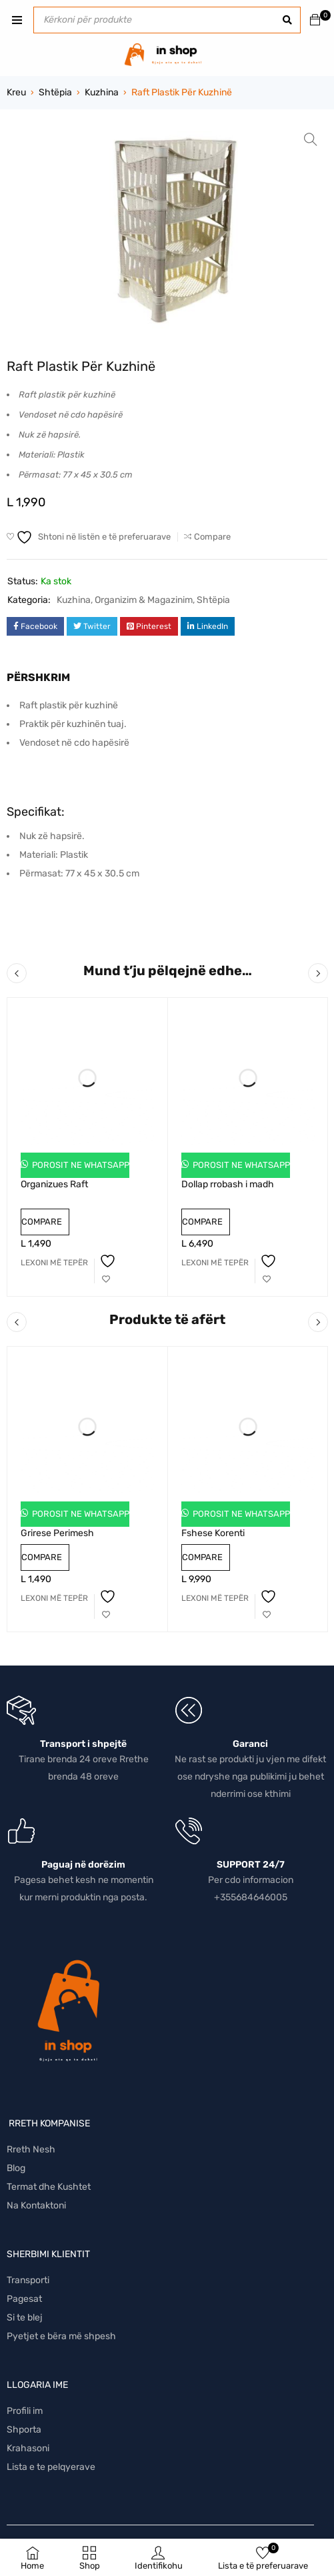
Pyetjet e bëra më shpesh (61, 2336)
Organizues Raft (54, 1184)
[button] (311, 139)
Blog (16, 2168)
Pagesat (24, 2299)
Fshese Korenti (213, 1533)
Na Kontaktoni (36, 2205)
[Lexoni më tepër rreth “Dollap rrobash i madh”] (215, 1263)
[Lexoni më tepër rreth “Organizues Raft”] (54, 1263)
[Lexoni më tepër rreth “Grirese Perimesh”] (54, 1598)
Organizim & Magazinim (144, 600)
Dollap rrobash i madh (227, 1184)
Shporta (24, 2429)
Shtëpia (55, 92)
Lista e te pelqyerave (51, 2467)
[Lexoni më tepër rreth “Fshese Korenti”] (215, 1598)
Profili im (25, 2411)
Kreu (16, 92)
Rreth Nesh (31, 2149)
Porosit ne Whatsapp (79, 1165)
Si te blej (25, 2317)
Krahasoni (28, 2448)
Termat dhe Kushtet (49, 2186)
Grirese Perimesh (57, 1533)
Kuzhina (102, 92)
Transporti (28, 2280)
